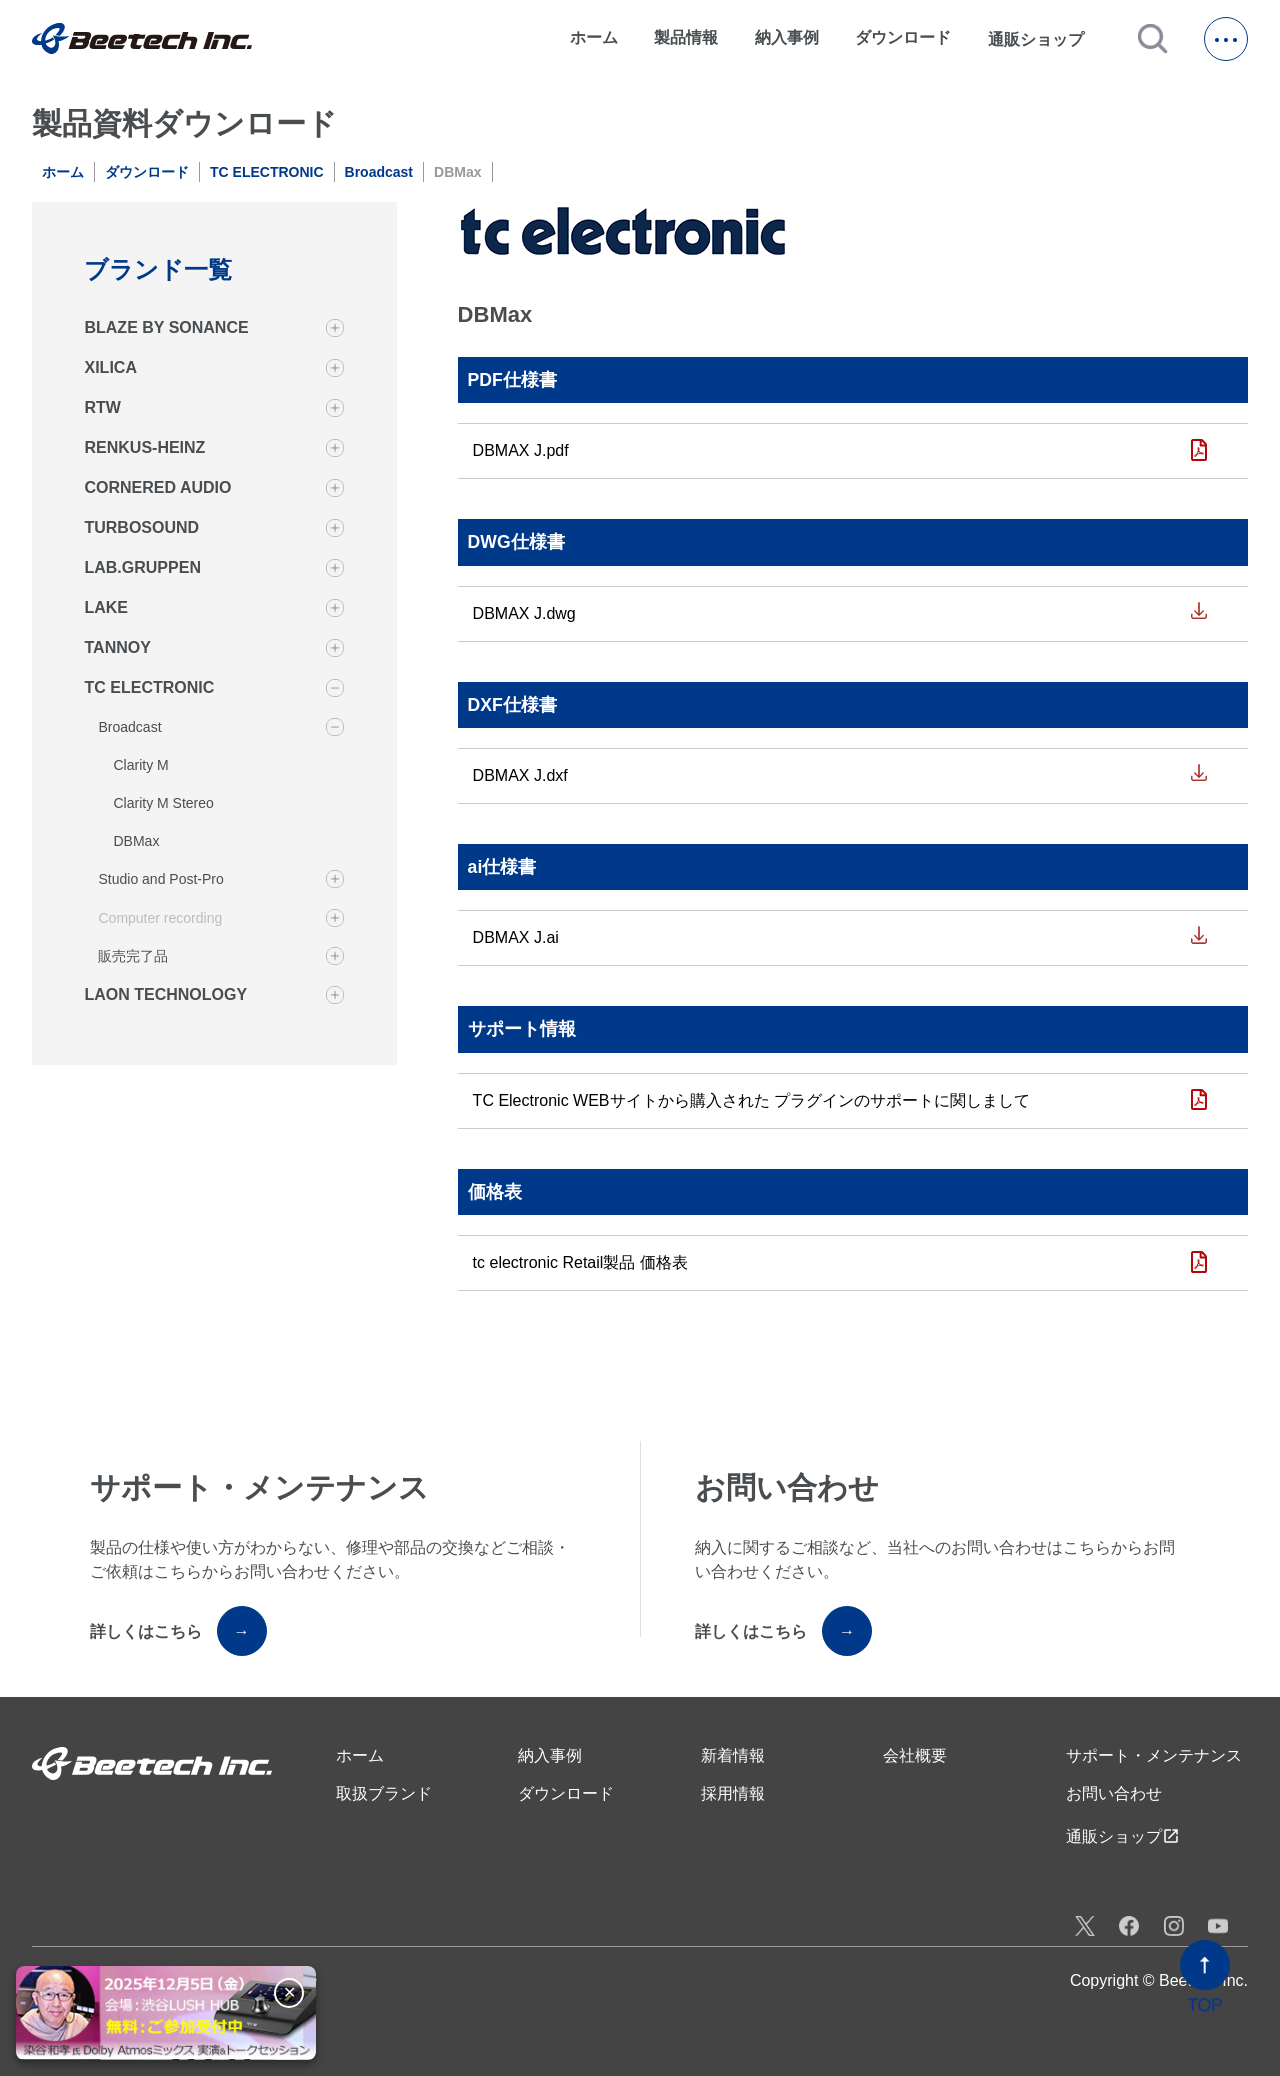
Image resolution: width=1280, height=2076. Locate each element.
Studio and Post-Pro (160, 879)
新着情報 (733, 1755)
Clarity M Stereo (163, 803)
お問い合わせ (1114, 1793)
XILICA (110, 367)
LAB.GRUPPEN (142, 567)
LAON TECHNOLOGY (165, 994)
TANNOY (117, 647)
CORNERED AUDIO (157, 487)
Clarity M (140, 765)
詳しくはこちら (178, 1631)
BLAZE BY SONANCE (166, 327)
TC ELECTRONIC (267, 172)
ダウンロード (903, 37)
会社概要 (915, 1755)
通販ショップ (1045, 39)
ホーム (594, 37)
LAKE (106, 607)
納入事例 (787, 37)
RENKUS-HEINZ (144, 447)
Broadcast (379, 172)
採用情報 (733, 1793)
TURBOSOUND (141, 527)
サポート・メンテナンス (1154, 1755)
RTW (102, 407)
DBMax (136, 841)
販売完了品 (133, 956)
